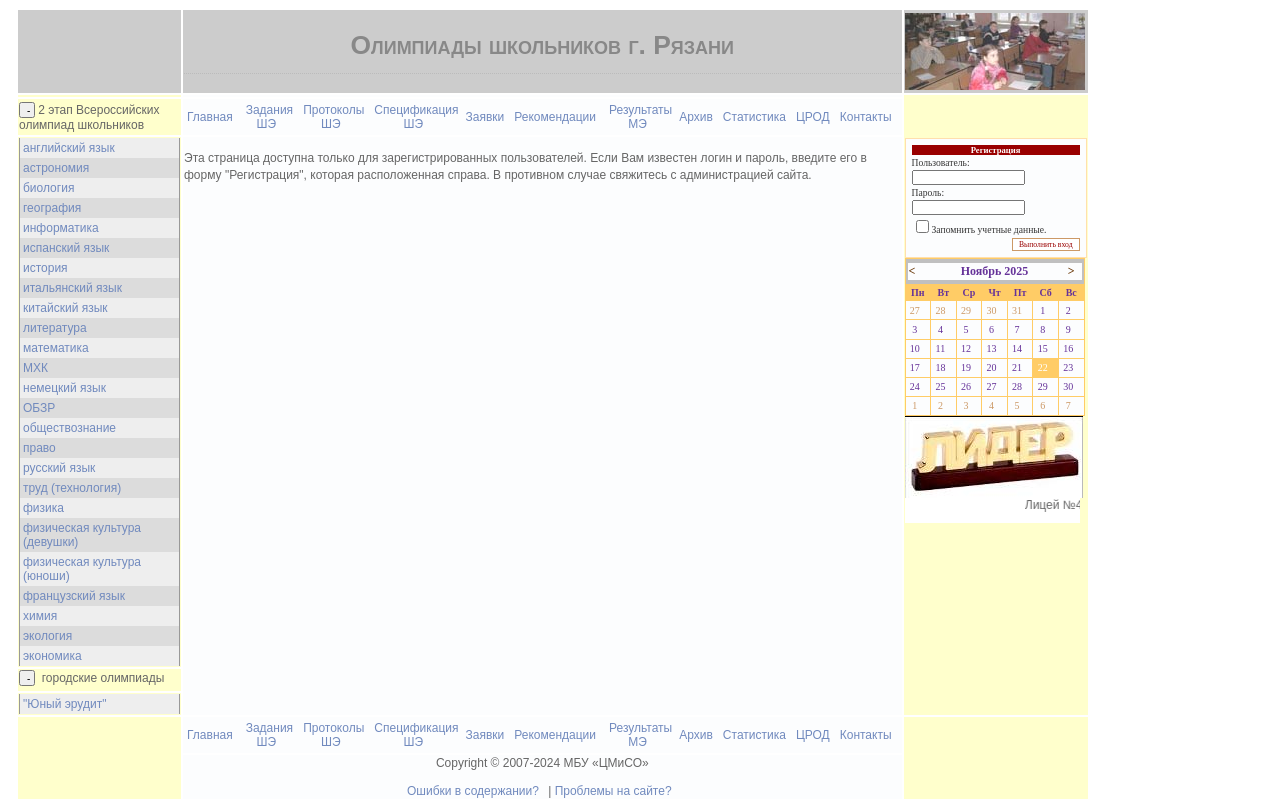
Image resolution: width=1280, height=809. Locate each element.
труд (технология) (72, 488)
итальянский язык (72, 288)
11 (941, 348)
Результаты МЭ (640, 117)
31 (1017, 310)
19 (966, 367)
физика (43, 508)
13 (992, 348)
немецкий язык (64, 388)
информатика (61, 228)
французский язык (74, 596)
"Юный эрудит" (64, 704)
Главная (210, 117)
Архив (696, 117)
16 (1068, 348)
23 (1068, 367)
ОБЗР (39, 408)
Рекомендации (555, 117)
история (45, 268)
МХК (35, 368)
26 (966, 386)
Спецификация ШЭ (416, 117)
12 (966, 348)
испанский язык (66, 248)
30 (992, 310)
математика (56, 348)
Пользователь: (941, 162)
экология (47, 636)
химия (40, 616)
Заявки (485, 117)
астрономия (56, 168)
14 (1017, 348)
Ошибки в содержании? (473, 791)
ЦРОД (813, 117)
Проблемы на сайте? (613, 791)
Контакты (866, 117)
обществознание (69, 428)
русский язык (59, 468)
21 (1017, 367)
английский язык (69, 148)
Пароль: (928, 192)
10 (915, 348)
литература (55, 328)
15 (1043, 348)
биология (48, 188)
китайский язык (65, 308)
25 (940, 386)
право (39, 448)
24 (915, 386)
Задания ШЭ (269, 117)
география (52, 208)
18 (940, 367)
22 (1043, 367)
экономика (52, 656)
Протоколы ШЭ (333, 117)
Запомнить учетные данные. (989, 229)
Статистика (754, 117)
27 (915, 310)
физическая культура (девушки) (82, 535)
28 (940, 310)
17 (915, 367)
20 (992, 367)
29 (966, 310)
